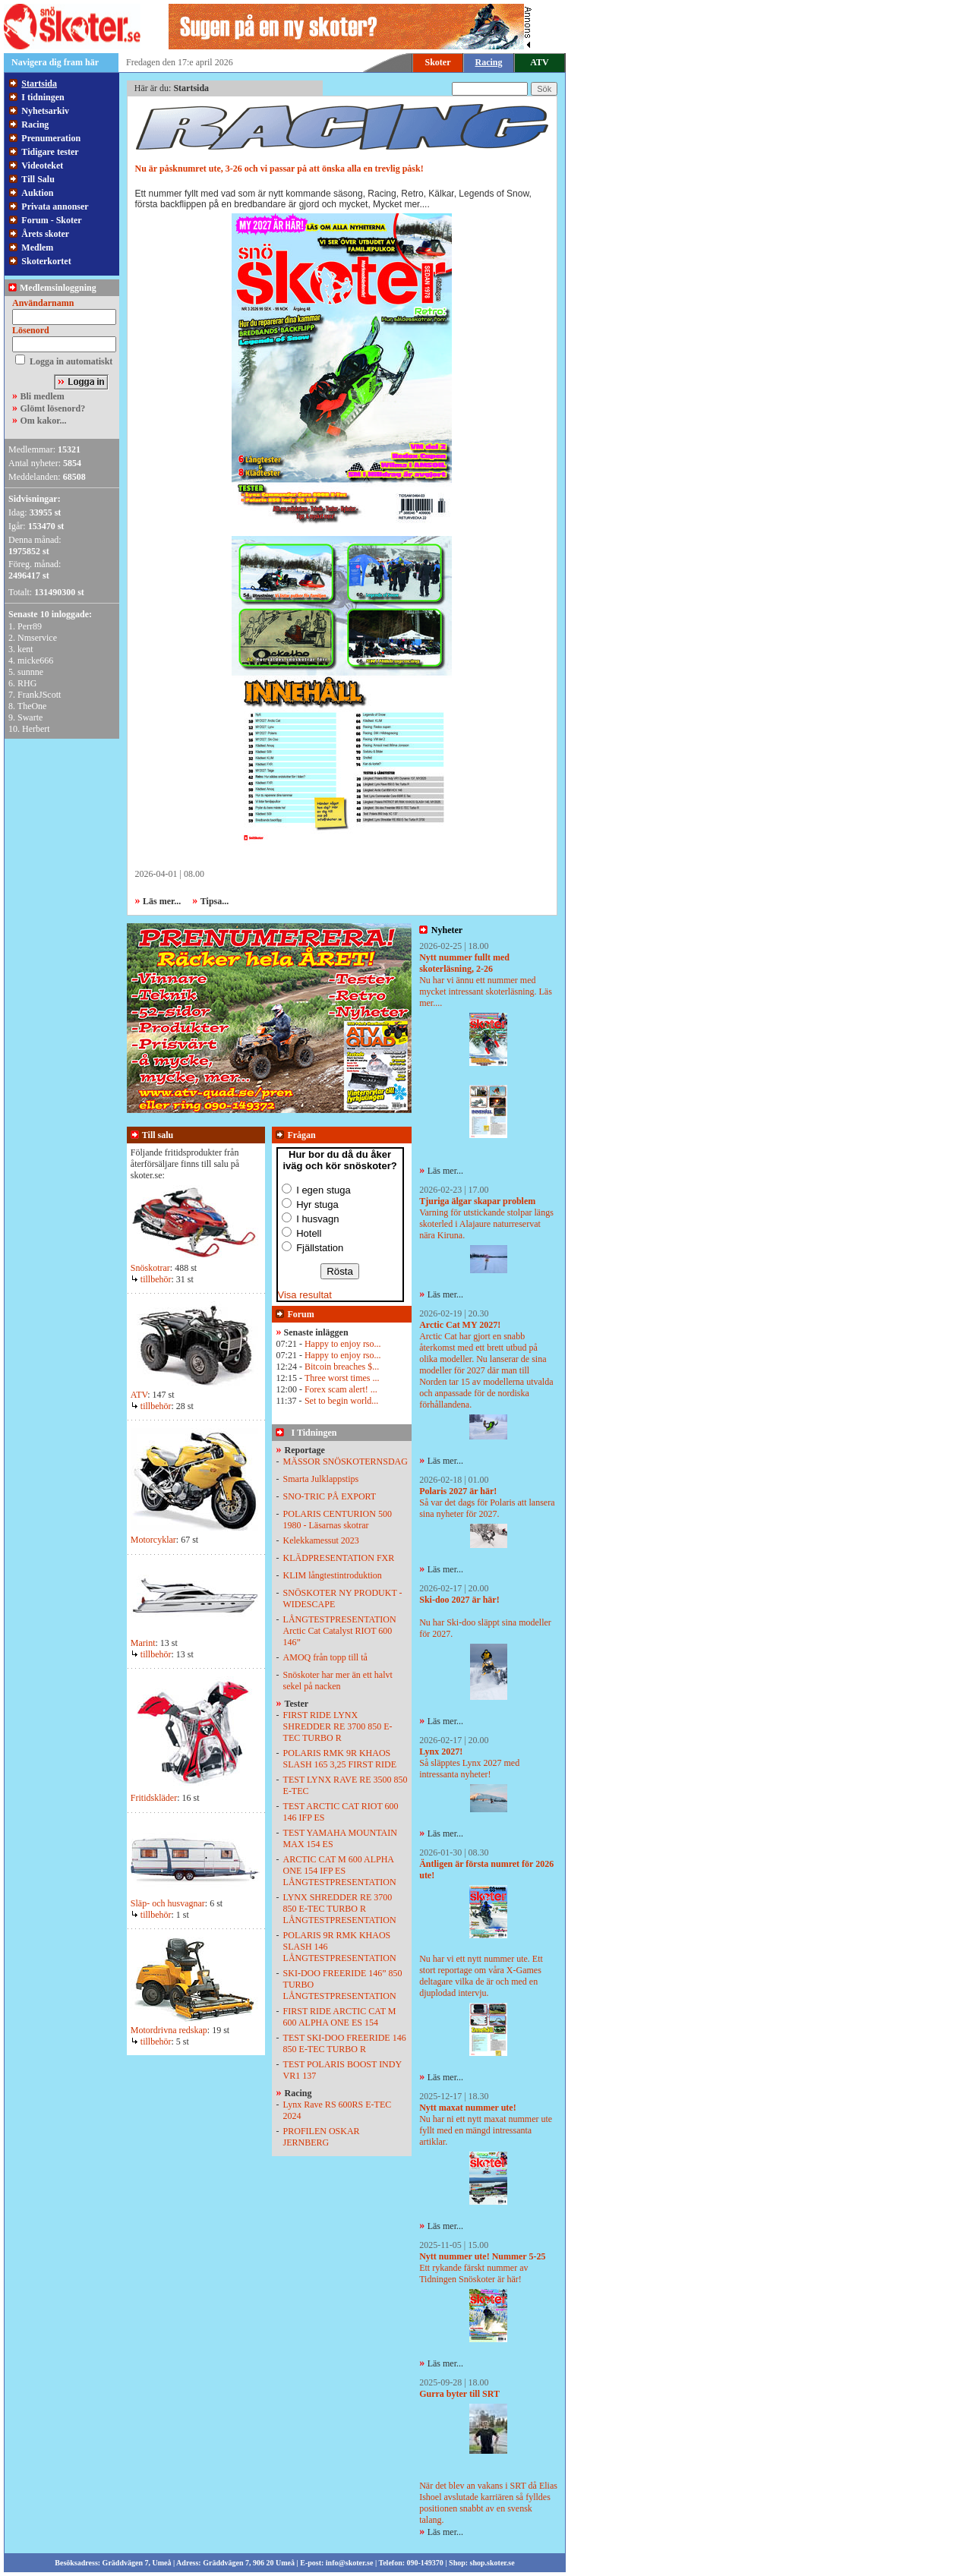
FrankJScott (39, 694)
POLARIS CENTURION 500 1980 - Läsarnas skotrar (337, 1520)
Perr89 (29, 626)
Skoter (438, 62)
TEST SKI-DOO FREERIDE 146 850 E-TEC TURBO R (344, 2043)
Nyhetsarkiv (45, 111)
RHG (26, 683)
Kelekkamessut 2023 (321, 1540)
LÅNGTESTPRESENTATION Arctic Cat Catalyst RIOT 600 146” (339, 1630)
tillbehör (151, 1279)
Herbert (36, 729)
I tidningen (42, 97)
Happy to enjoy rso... (343, 1343)
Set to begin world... (341, 1400)
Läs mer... (445, 1170)
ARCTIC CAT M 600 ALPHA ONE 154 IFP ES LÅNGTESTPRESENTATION (339, 1870)
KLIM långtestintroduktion (332, 1575)
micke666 (35, 660)
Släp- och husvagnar (168, 1903)
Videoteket (42, 165)
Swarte (30, 717)
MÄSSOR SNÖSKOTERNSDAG (345, 1461)
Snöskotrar (150, 1268)
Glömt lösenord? (53, 408)
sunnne (30, 672)
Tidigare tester (49, 152)
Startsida (39, 83)
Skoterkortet (46, 261)
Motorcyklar (153, 1539)
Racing (35, 124)
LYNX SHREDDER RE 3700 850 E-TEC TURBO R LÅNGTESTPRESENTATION (339, 1908)
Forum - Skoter (51, 220)
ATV (539, 62)
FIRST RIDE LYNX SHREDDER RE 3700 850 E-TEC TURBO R (338, 1726)
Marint (143, 1643)
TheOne (32, 706)
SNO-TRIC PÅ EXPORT (330, 1496)
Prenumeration (50, 138)
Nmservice (37, 637)
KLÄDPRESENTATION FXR (339, 1558)
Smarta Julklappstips (321, 1479)
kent (25, 649)
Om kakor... (44, 420)
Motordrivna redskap (169, 2030)
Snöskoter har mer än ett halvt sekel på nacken (338, 1681)
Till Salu (37, 179)
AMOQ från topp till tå (325, 1657)
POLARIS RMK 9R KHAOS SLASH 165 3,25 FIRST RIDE (339, 1759)
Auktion (37, 193)
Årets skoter (45, 234)
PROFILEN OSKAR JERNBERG (321, 2137)
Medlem (37, 247)
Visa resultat (305, 1295)
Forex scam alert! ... (341, 1389)
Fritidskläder (154, 1797)
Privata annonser (54, 206)
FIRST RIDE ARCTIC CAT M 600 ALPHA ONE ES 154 (339, 2017)
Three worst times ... (342, 1378)
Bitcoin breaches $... (342, 1366)
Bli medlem (43, 396)
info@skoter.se (350, 2563)
